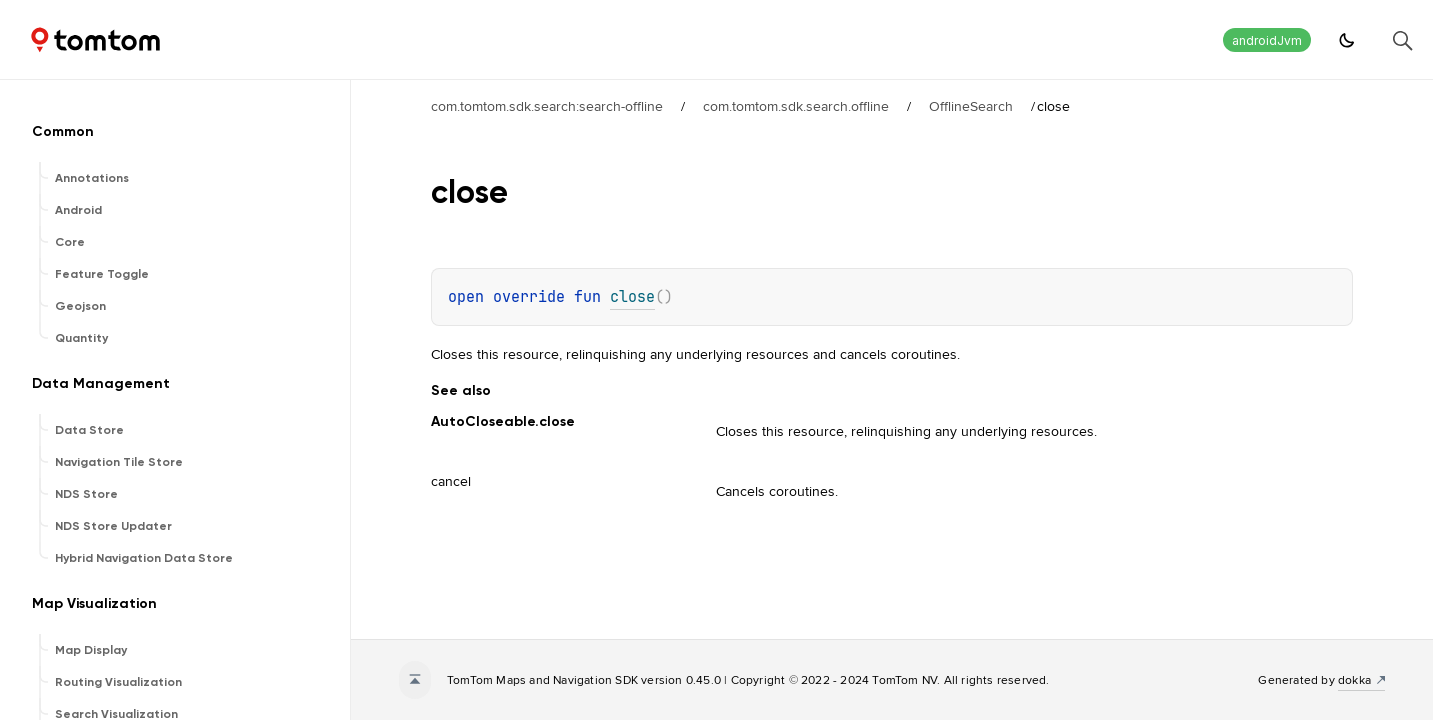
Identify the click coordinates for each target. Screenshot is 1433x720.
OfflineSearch (971, 106)
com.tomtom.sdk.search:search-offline (547, 106)
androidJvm (1267, 40)
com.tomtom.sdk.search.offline (796, 106)
